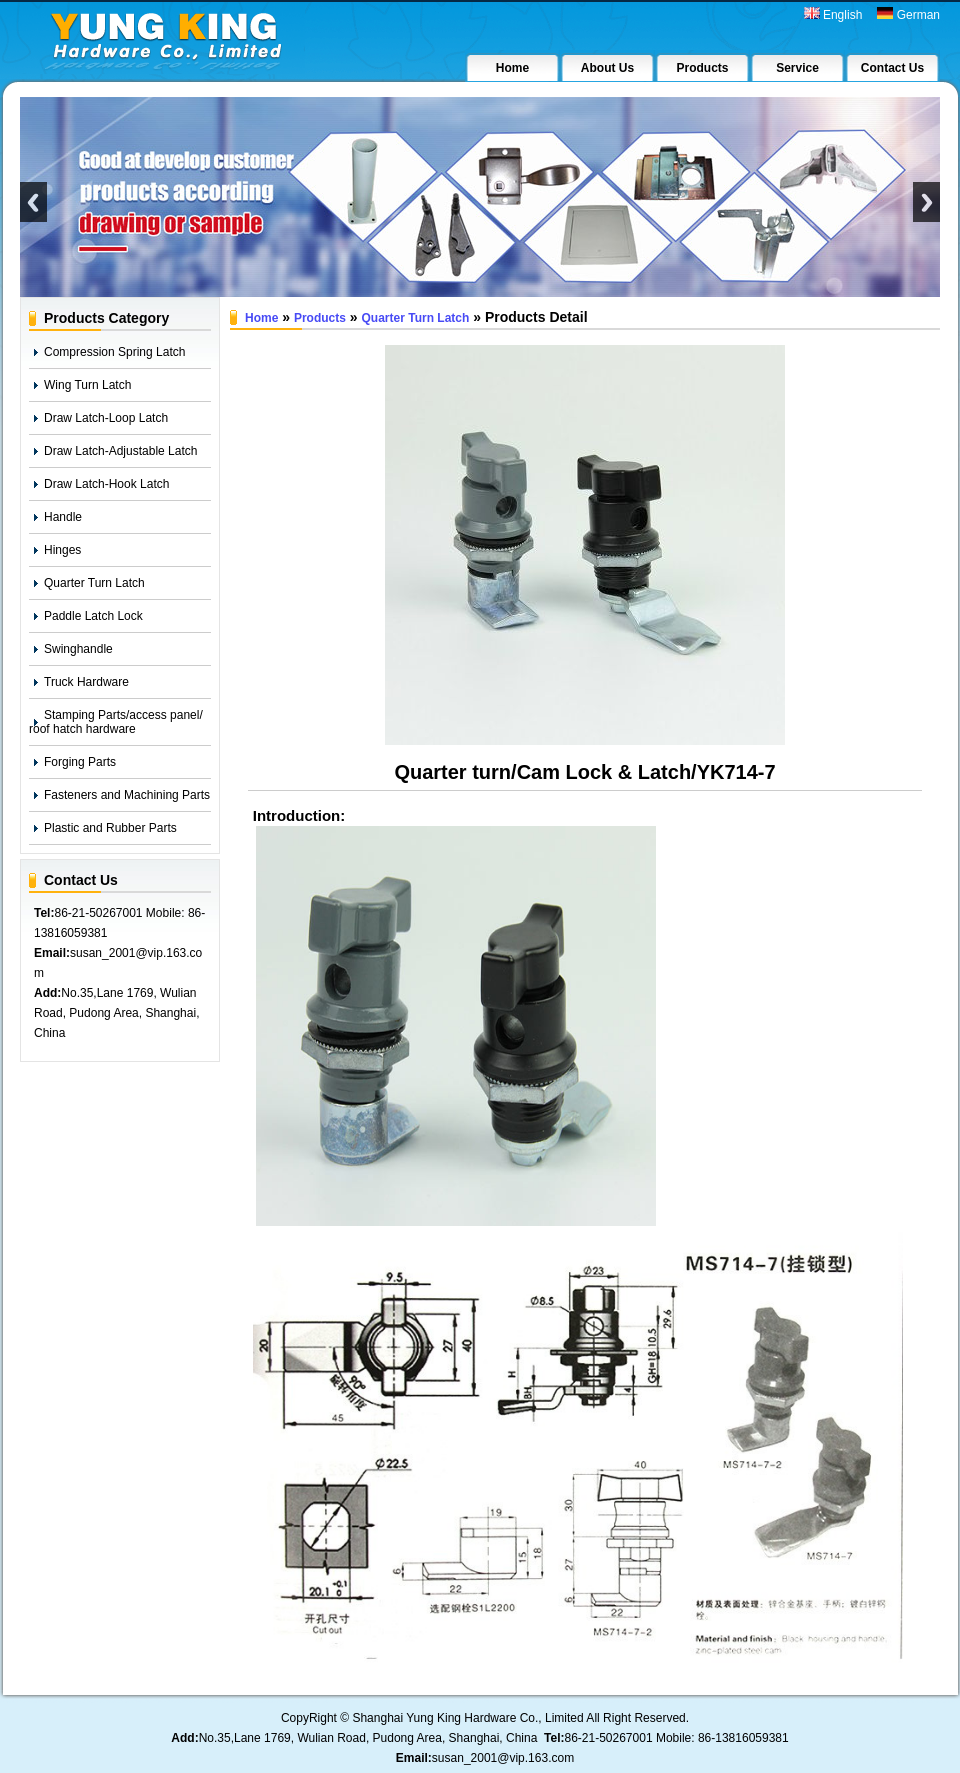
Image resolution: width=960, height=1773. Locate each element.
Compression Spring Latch (114, 352)
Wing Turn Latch (87, 385)
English (833, 14)
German (908, 14)
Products (320, 318)
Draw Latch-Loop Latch (106, 418)
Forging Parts (80, 762)
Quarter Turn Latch (94, 583)
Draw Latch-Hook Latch (106, 484)
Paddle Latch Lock (93, 616)
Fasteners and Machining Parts (127, 795)
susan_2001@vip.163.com (503, 1758)
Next (926, 202)
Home (261, 318)
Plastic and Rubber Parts (110, 828)
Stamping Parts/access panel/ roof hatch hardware (116, 722)
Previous (33, 202)
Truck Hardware (86, 682)
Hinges (62, 550)
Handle (63, 517)
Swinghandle (78, 649)
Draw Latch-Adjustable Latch (120, 451)
